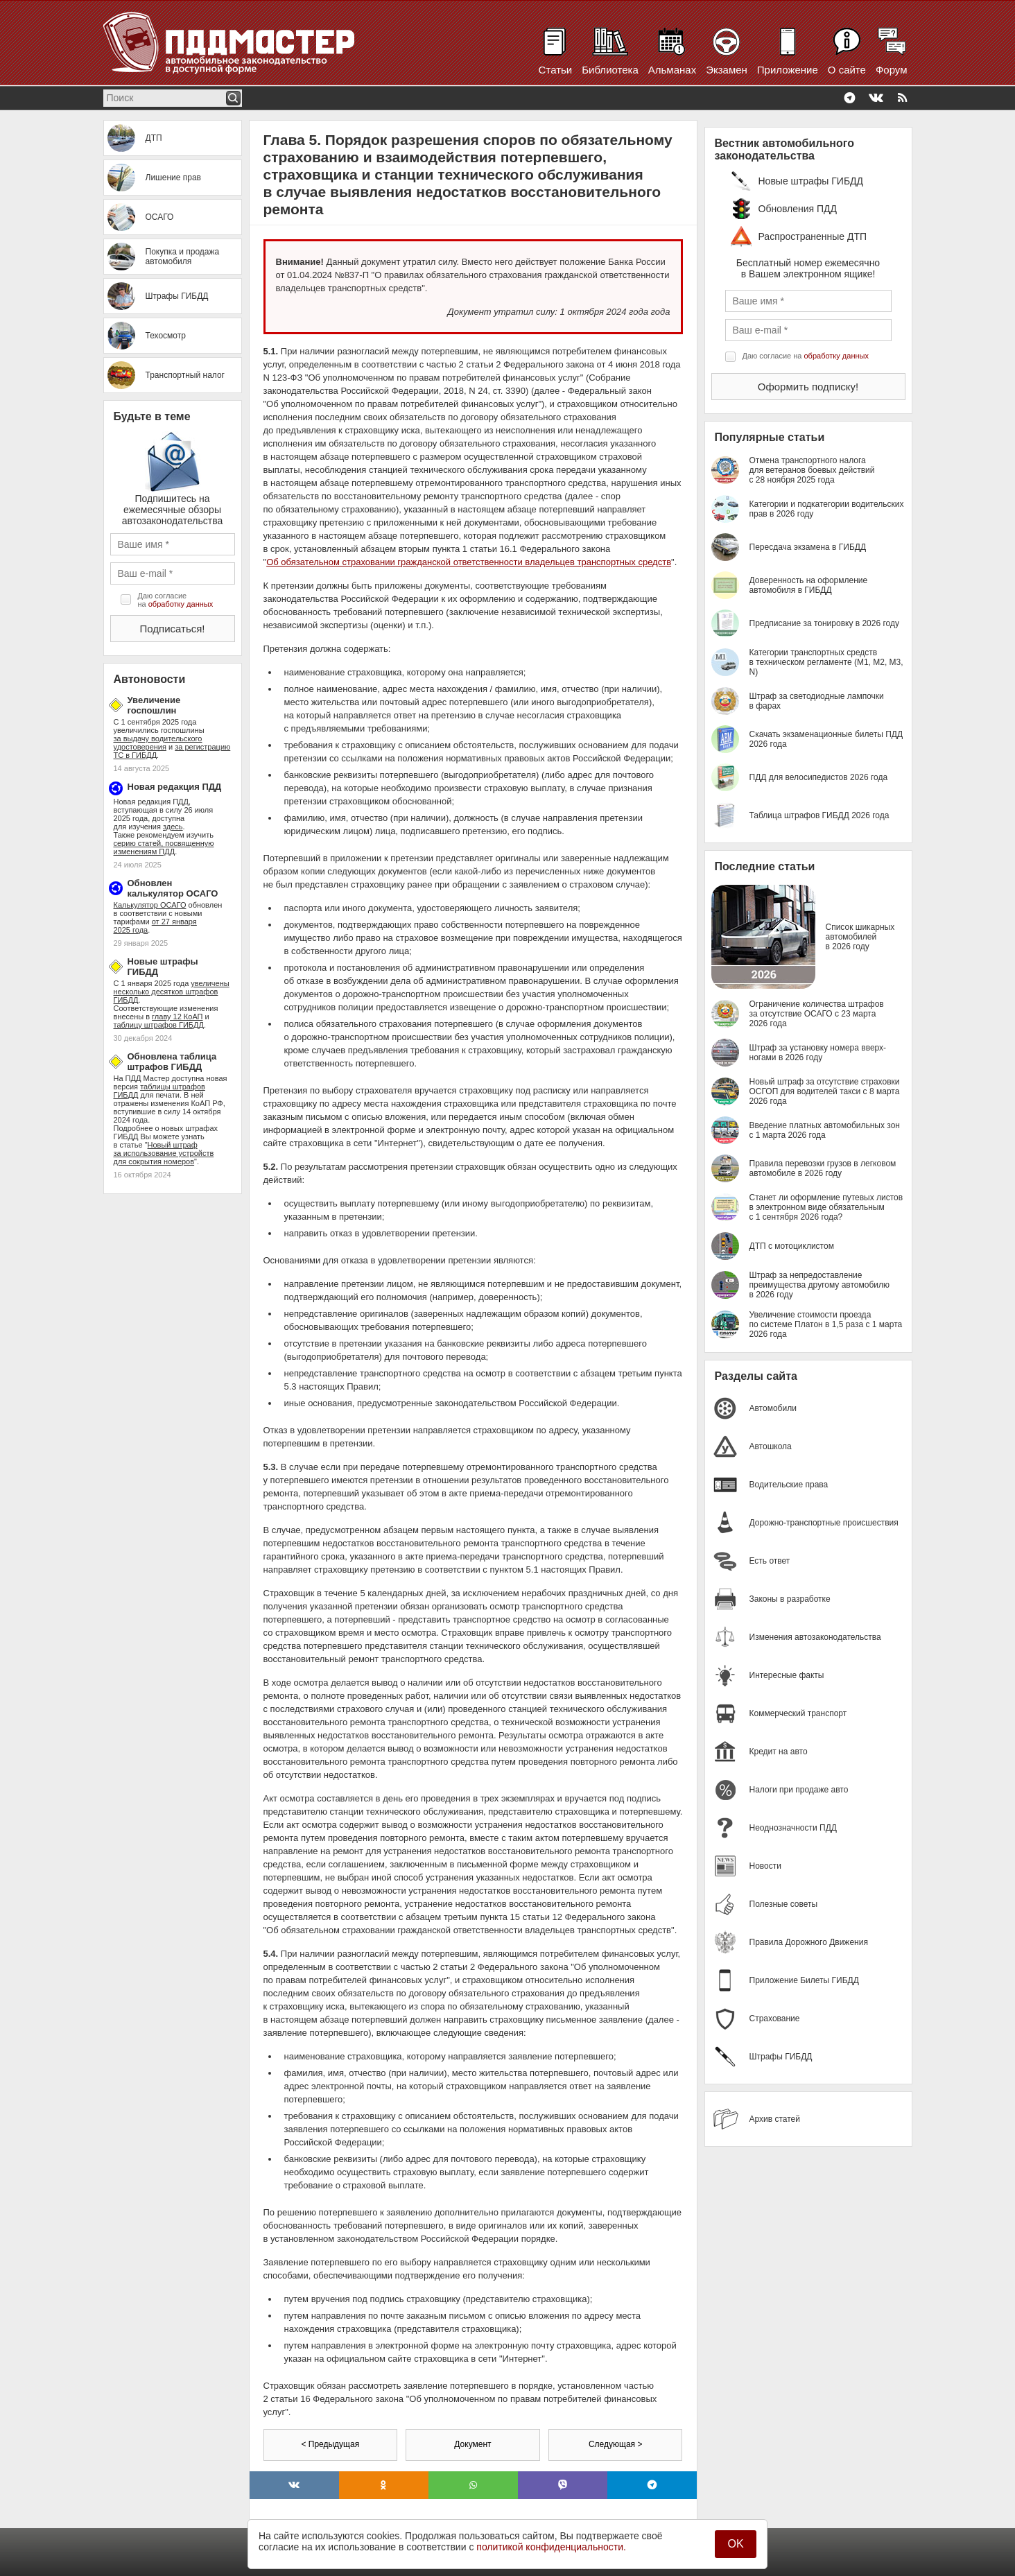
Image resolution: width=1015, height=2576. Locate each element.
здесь (173, 826)
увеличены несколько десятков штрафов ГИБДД (171, 991)
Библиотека (610, 70)
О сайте (847, 70)
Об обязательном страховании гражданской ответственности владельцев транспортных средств (468, 562)
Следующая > (615, 2444)
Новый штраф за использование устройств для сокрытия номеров (164, 1153)
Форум (892, 70)
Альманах (672, 70)
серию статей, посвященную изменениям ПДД (164, 847)
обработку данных (180, 604)
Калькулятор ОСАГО (150, 905)
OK (735, 2544)
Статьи (556, 70)
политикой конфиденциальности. (551, 2546)
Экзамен (726, 70)
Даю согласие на (176, 599)
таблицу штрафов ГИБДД (159, 1025)
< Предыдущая (330, 2444)
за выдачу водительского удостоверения (158, 742)
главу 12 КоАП (177, 1016)
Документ (472, 2444)
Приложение (787, 70)
